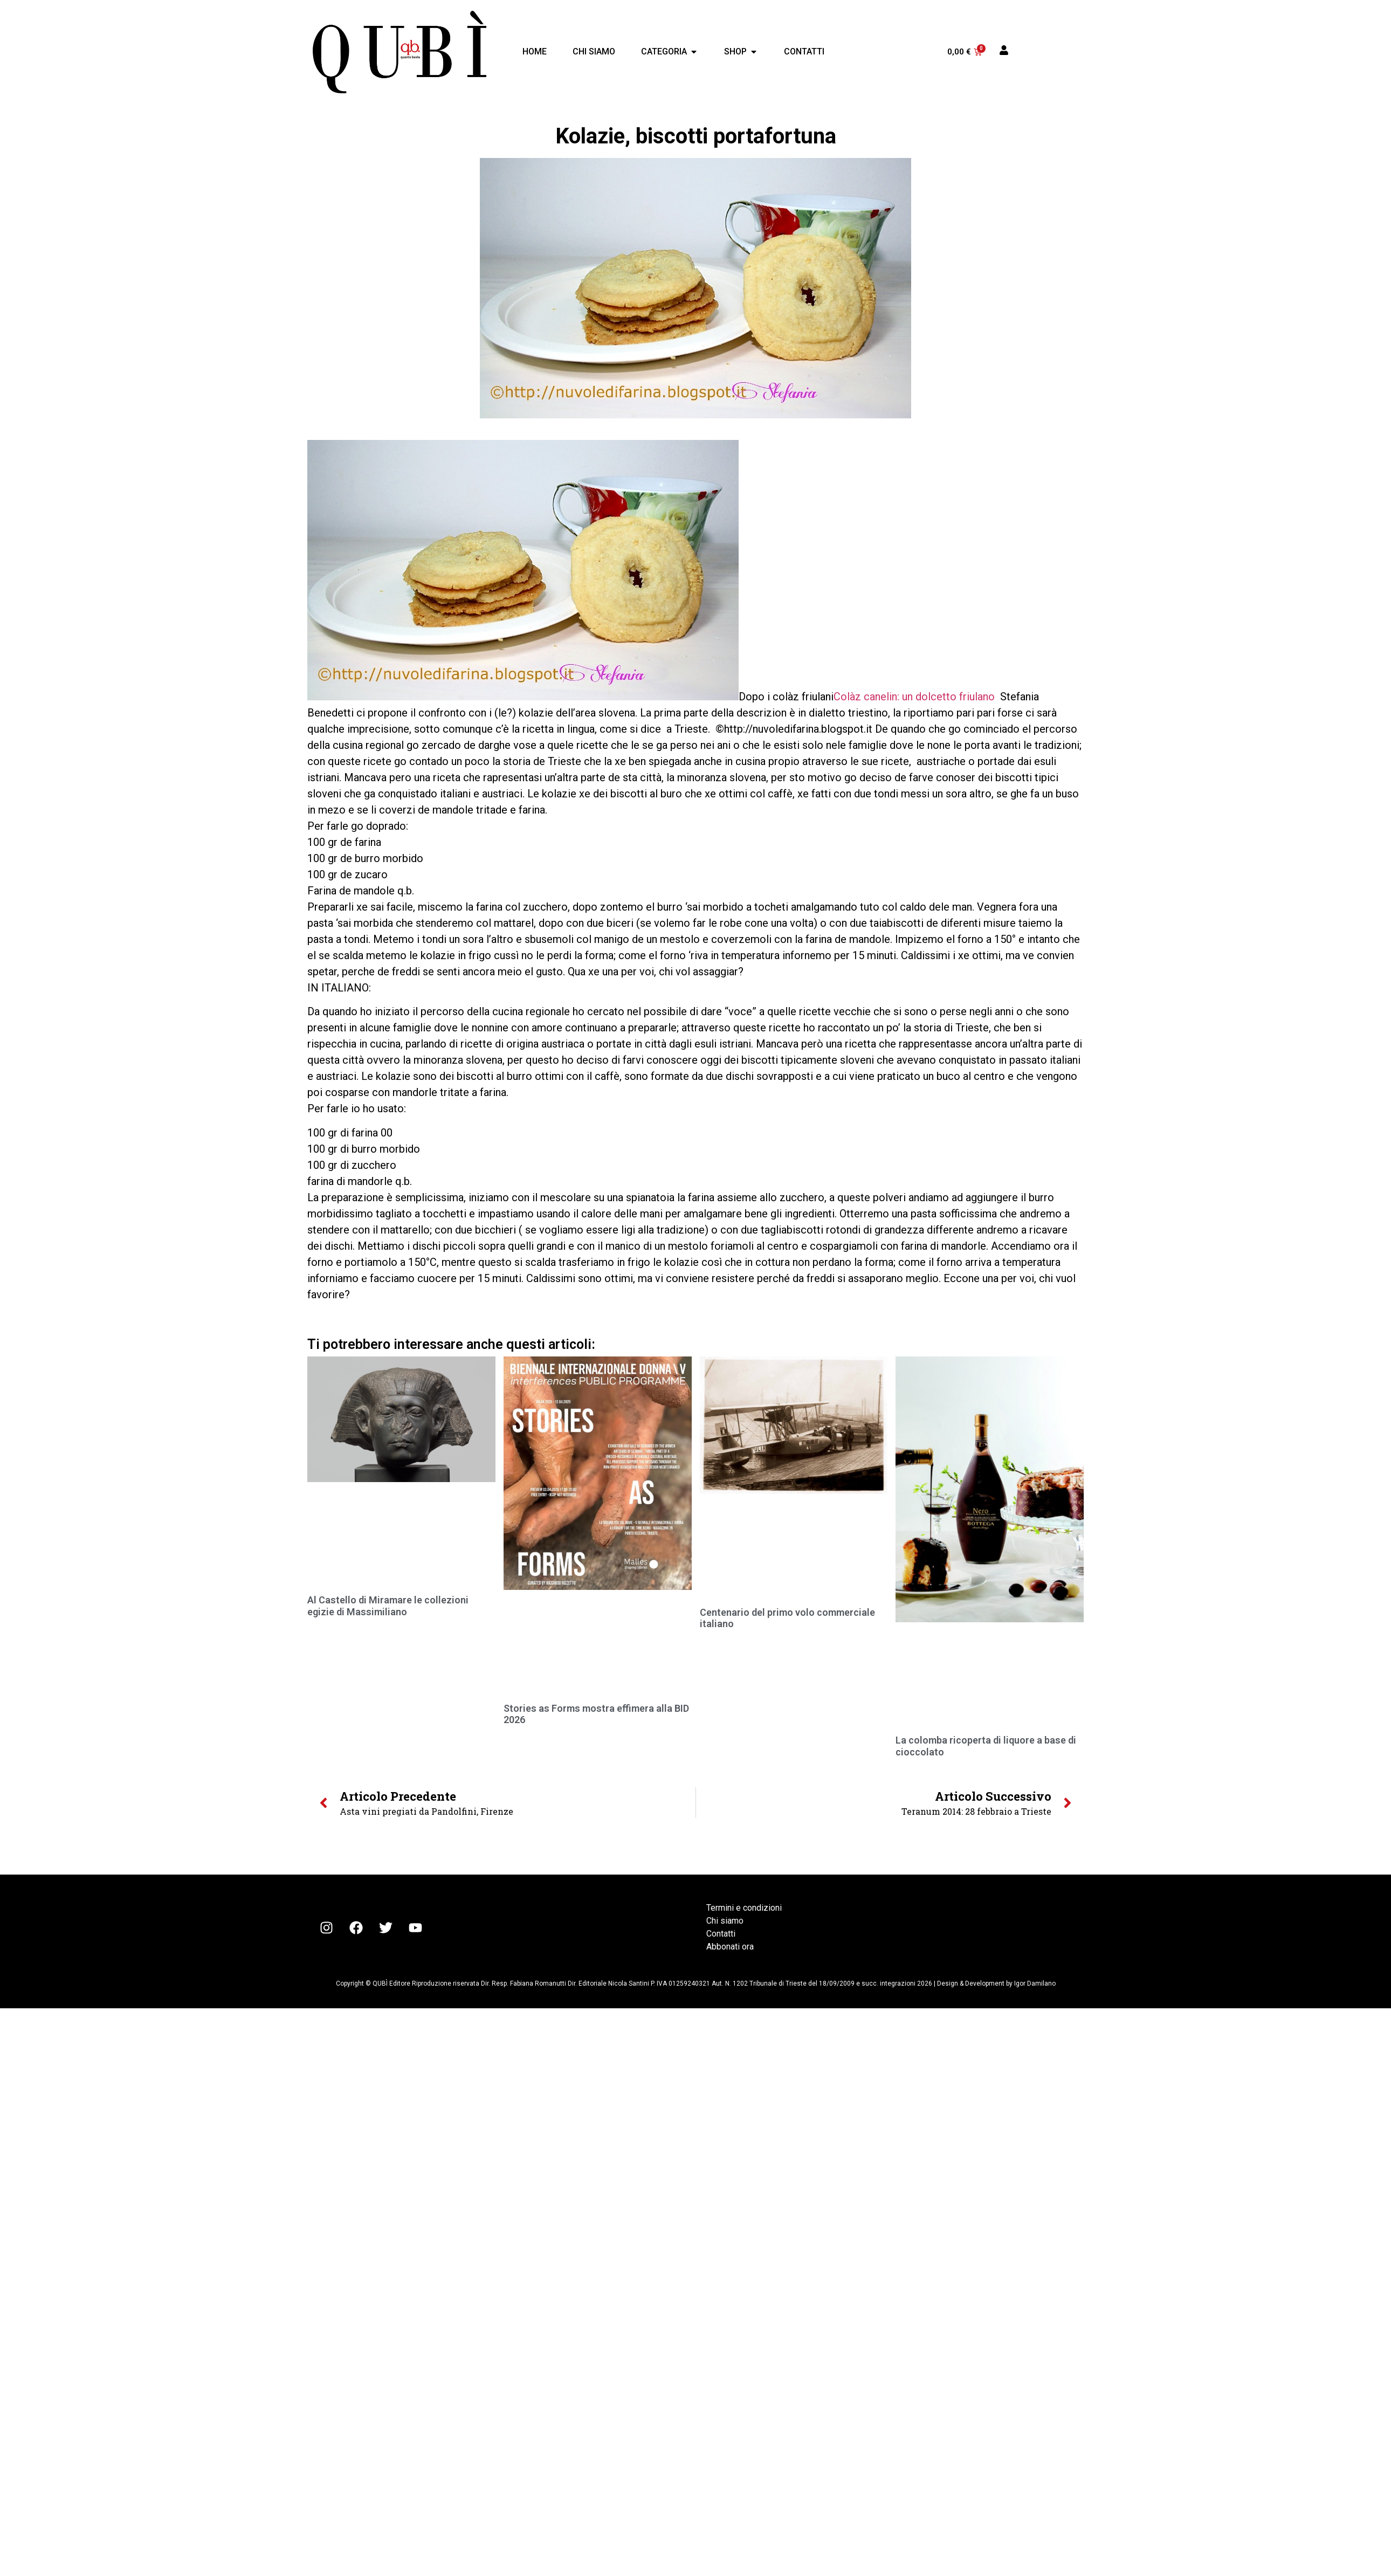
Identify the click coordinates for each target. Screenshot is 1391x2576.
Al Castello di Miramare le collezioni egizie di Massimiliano (388, 1605)
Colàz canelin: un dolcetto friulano (914, 696)
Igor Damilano (1035, 1983)
